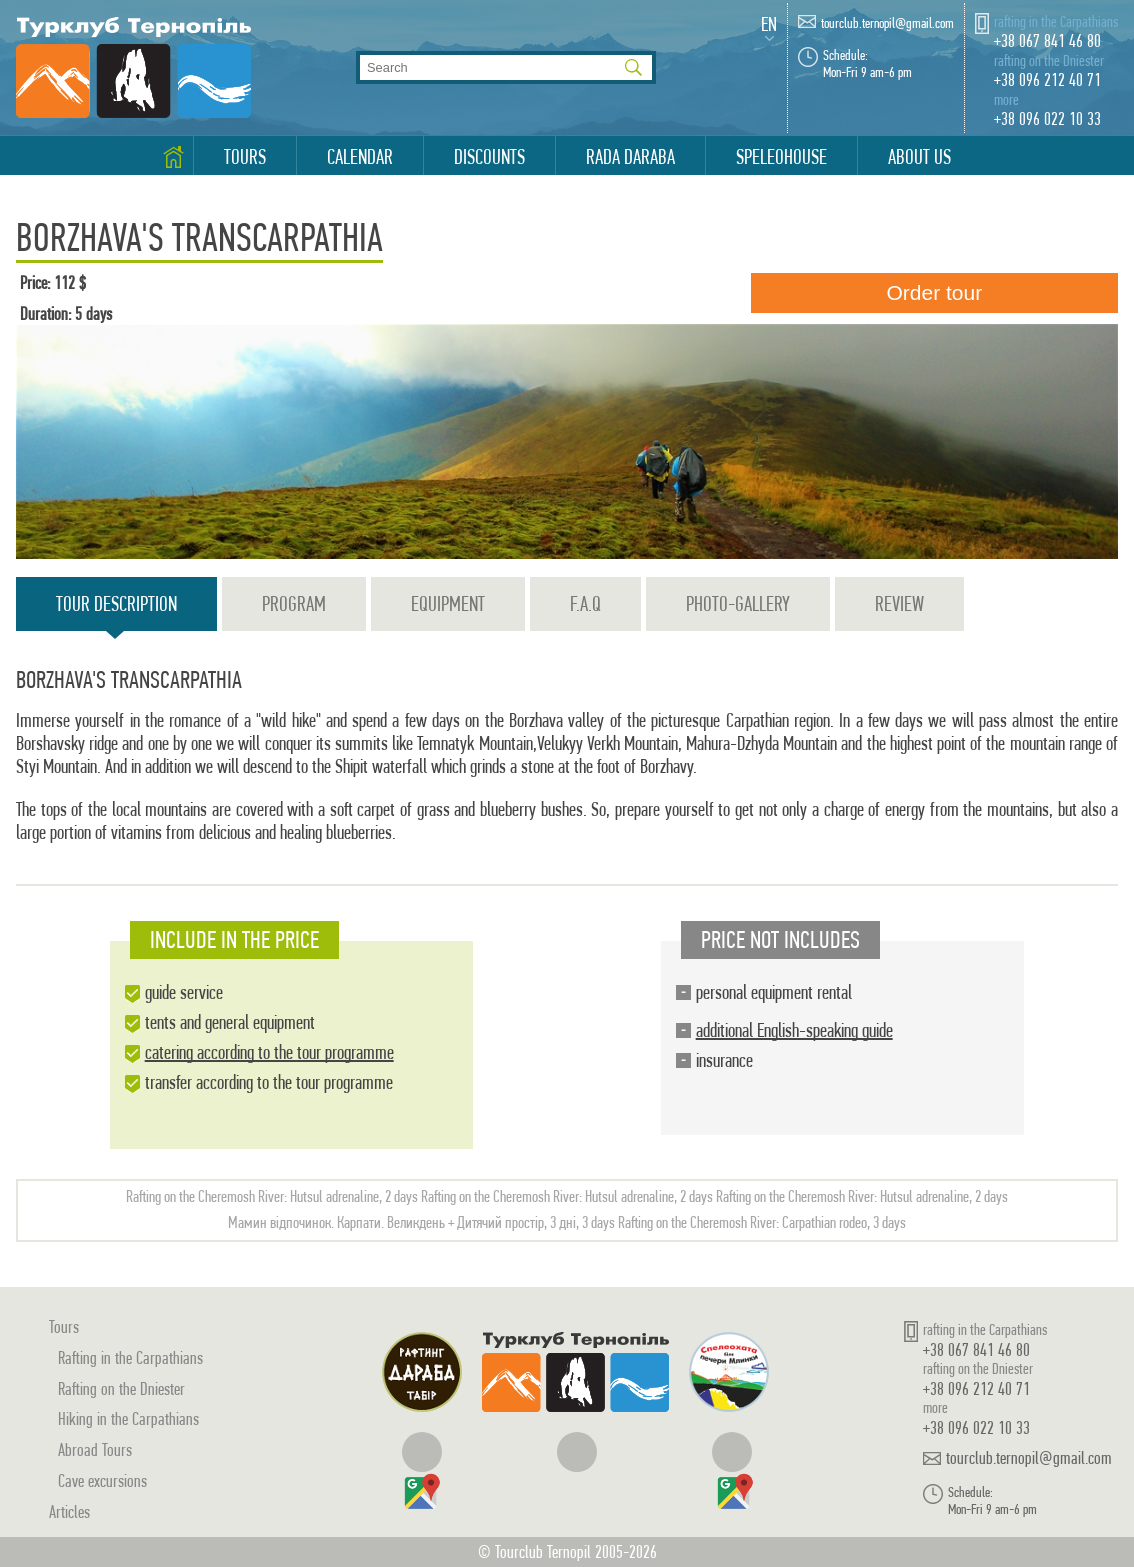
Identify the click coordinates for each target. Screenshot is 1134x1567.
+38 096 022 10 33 (1047, 118)
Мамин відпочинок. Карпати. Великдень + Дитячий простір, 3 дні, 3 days (421, 1222)
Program (294, 604)
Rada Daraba (630, 157)
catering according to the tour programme (269, 1052)
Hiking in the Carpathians (128, 1418)
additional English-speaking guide (794, 1030)
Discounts (489, 157)
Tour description (116, 611)
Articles (69, 1511)
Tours (245, 157)
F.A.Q (585, 604)
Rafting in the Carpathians (130, 1357)
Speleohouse (781, 157)
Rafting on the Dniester (121, 1388)
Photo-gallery (738, 604)
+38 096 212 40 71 (1047, 79)
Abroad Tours (95, 1449)
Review (899, 604)
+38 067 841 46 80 (1047, 40)
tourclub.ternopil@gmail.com (887, 23)
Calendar (360, 157)
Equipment (448, 604)
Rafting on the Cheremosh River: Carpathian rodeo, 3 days (762, 1222)
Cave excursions (102, 1480)
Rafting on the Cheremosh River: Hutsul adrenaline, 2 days (272, 1196)
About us (919, 157)
